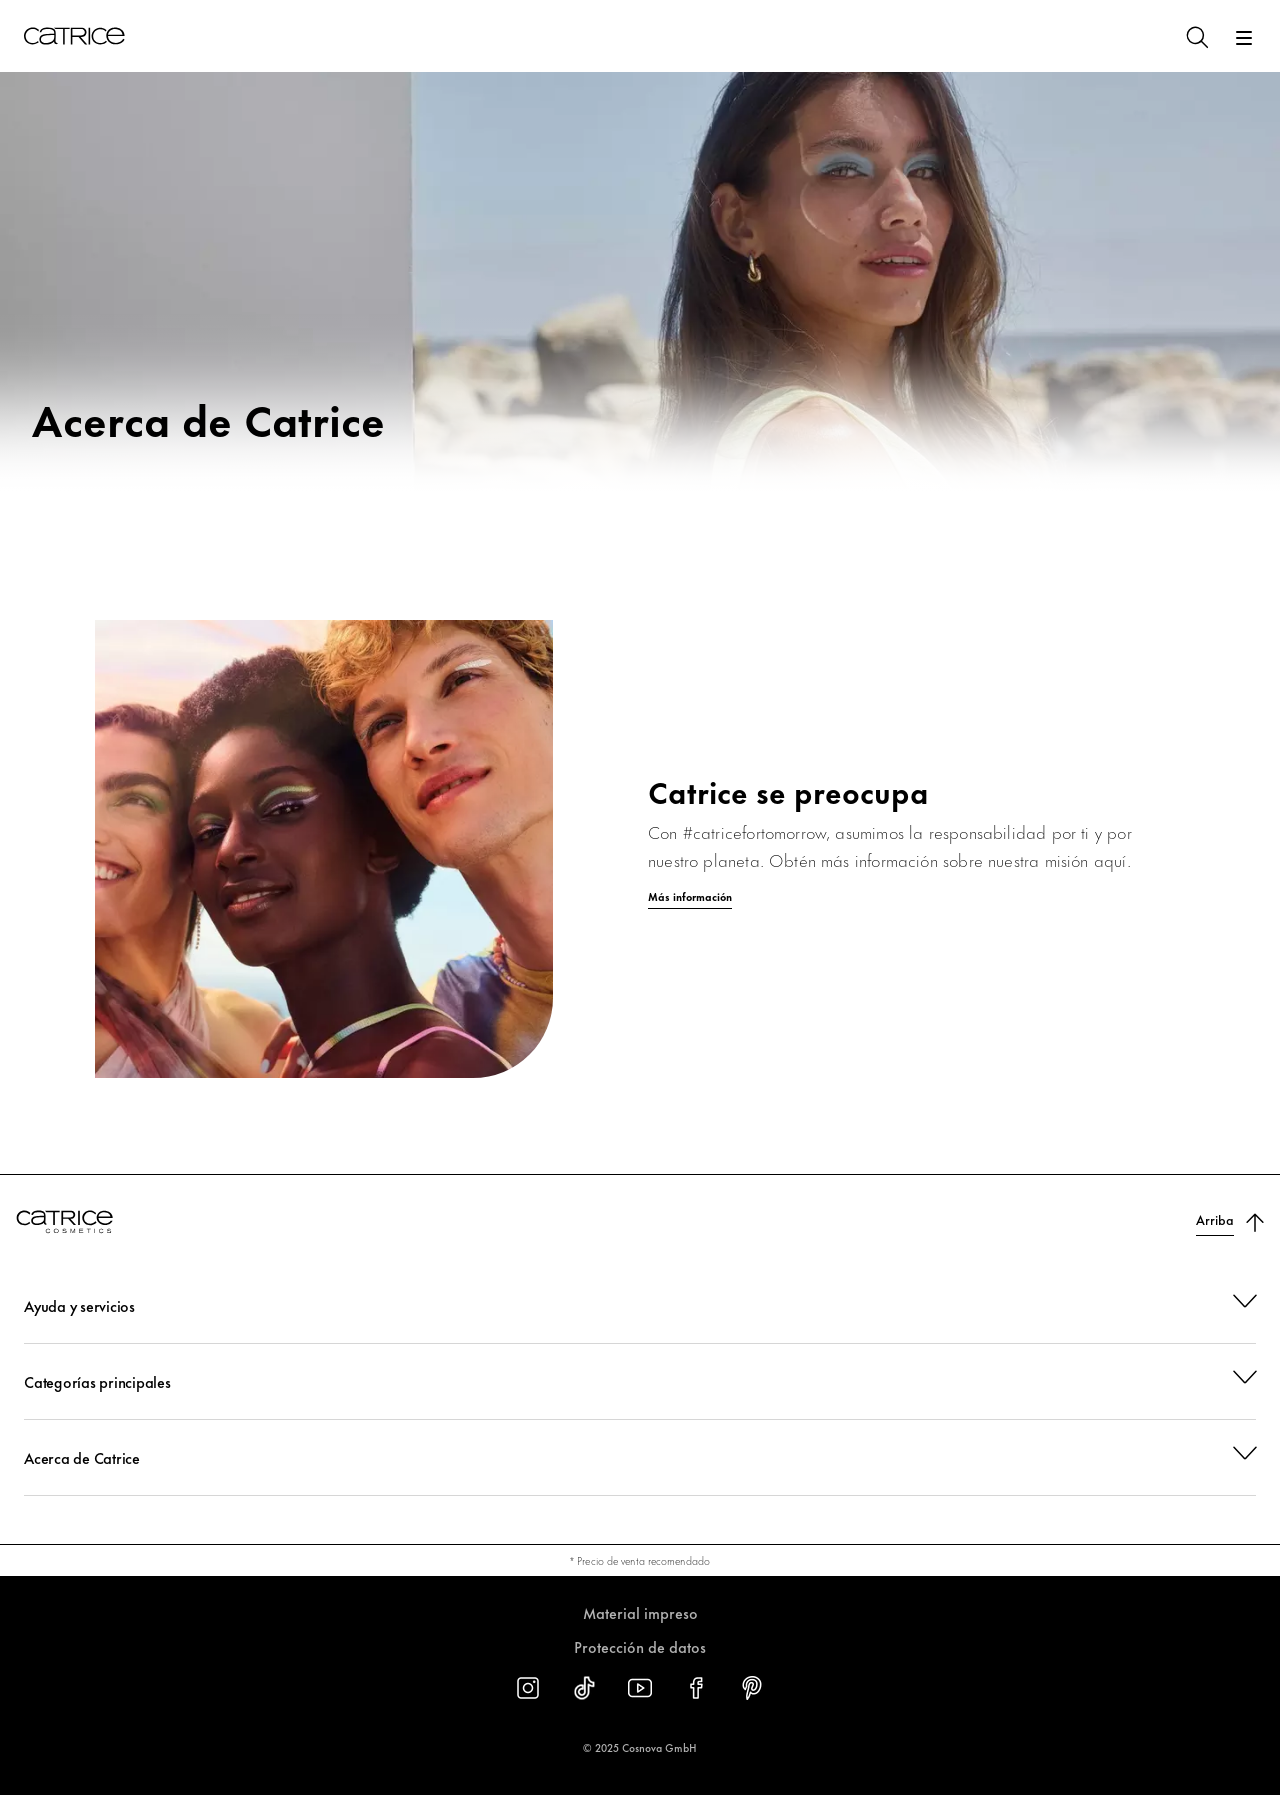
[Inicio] (74, 36)
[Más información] (640, 897)
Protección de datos (640, 1646)
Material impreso (640, 1612)
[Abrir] (1244, 38)
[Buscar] (1196, 36)
